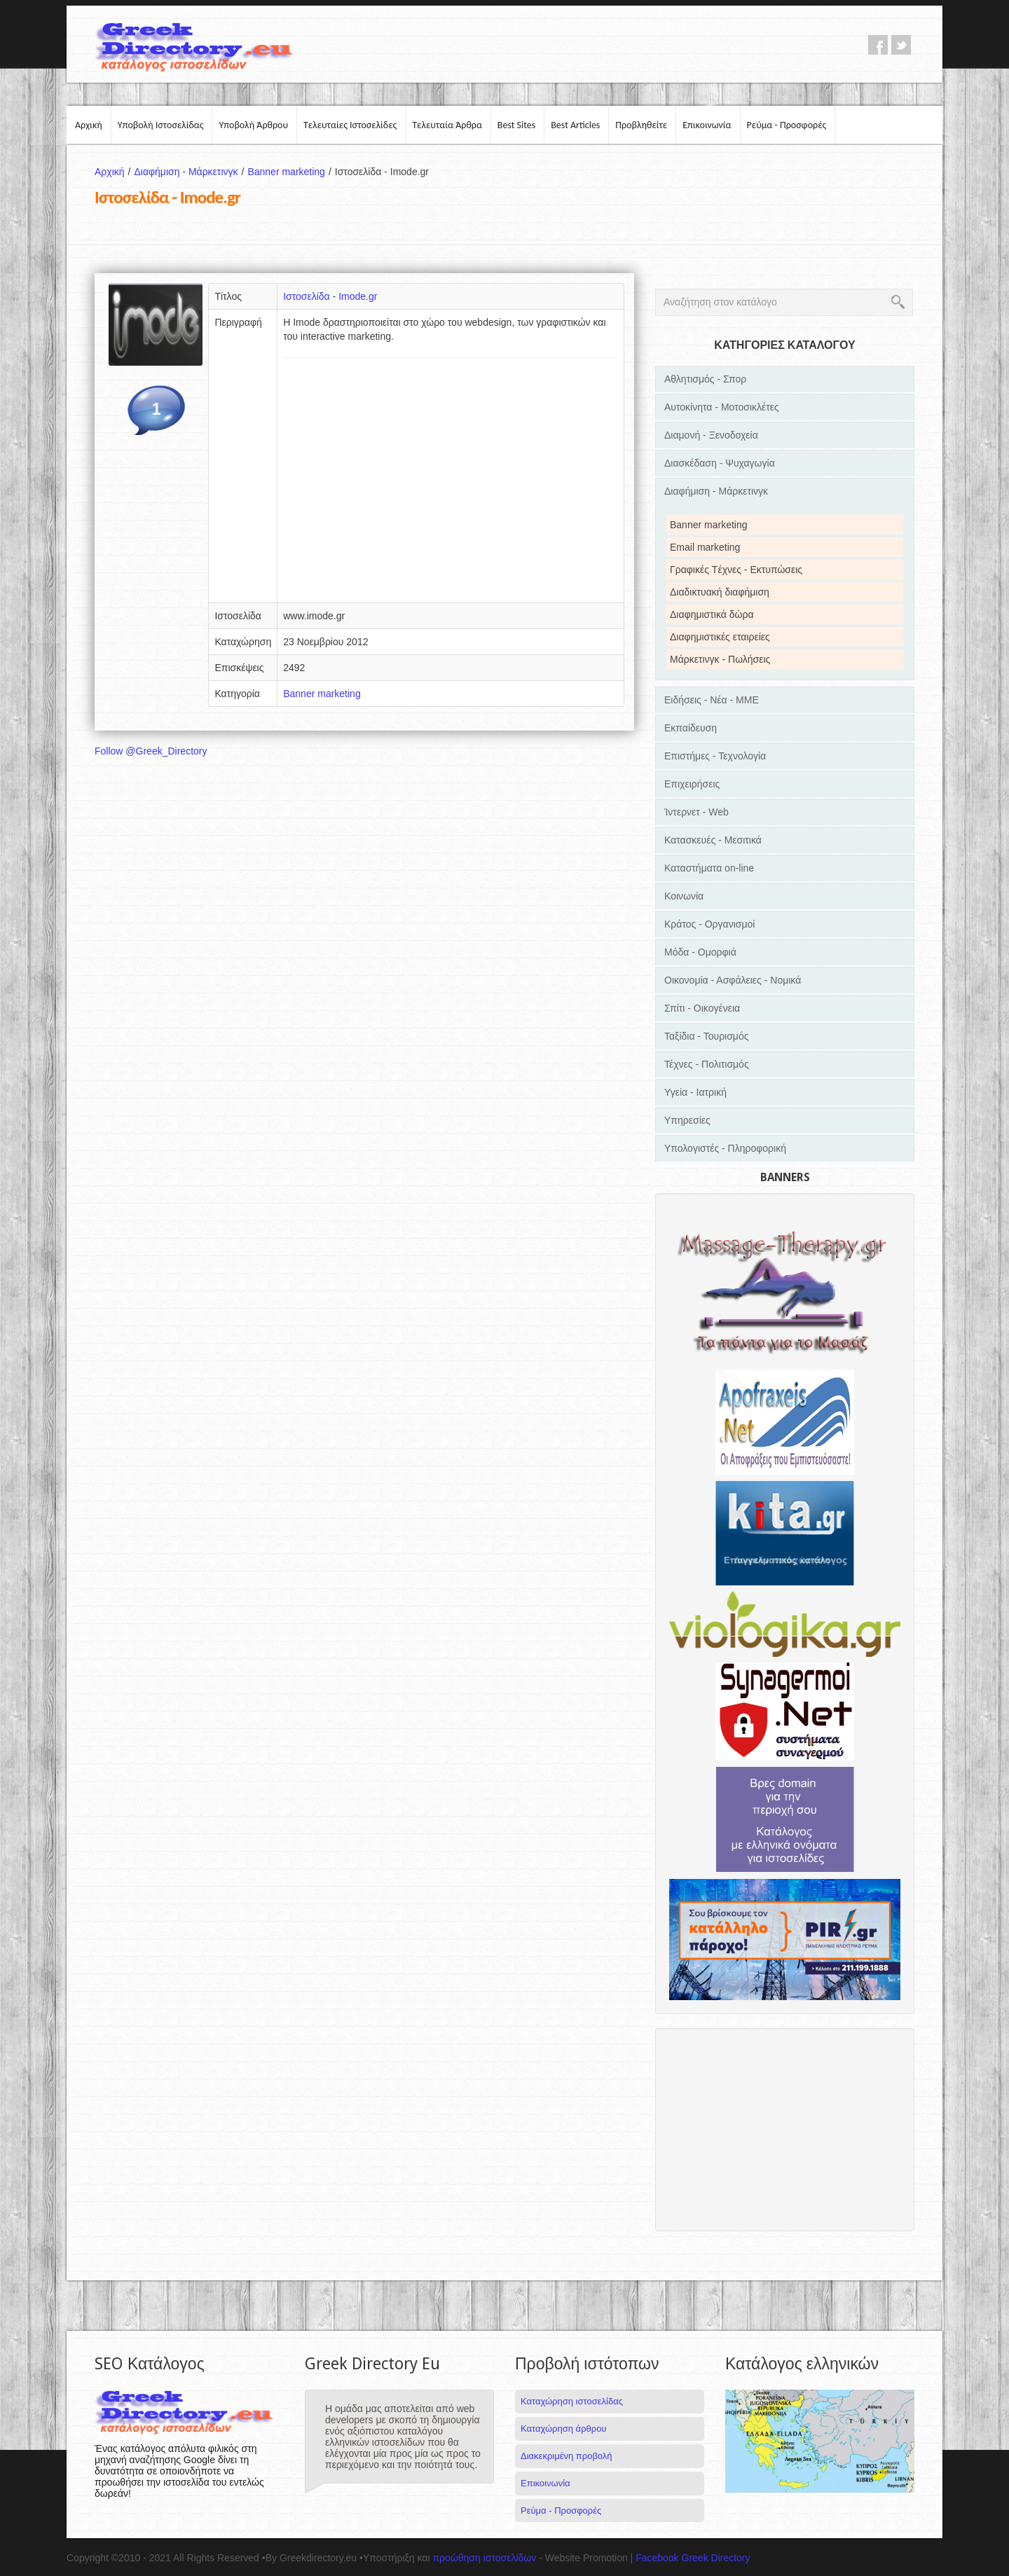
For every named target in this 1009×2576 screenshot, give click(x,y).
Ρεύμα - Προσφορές (787, 125)
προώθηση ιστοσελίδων (484, 2557)
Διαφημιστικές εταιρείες (720, 636)
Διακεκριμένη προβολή (566, 2456)
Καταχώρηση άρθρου (563, 2428)
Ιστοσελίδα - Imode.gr (330, 296)
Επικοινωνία (706, 125)
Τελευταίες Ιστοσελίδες (350, 125)
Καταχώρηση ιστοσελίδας (572, 2401)
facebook (878, 45)
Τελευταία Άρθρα (447, 125)
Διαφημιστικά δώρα (711, 614)
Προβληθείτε (641, 125)
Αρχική (88, 125)
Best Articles (575, 125)
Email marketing (705, 547)
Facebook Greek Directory (693, 2557)
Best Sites (516, 125)
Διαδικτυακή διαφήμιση (719, 592)
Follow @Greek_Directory (151, 751)
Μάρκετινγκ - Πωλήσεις (720, 659)
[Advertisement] (450, 485)
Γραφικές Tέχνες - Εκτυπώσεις (736, 569)
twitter (901, 45)
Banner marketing (290, 171)
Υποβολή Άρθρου (253, 125)
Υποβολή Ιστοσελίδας (161, 125)
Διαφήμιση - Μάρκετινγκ (190, 171)
